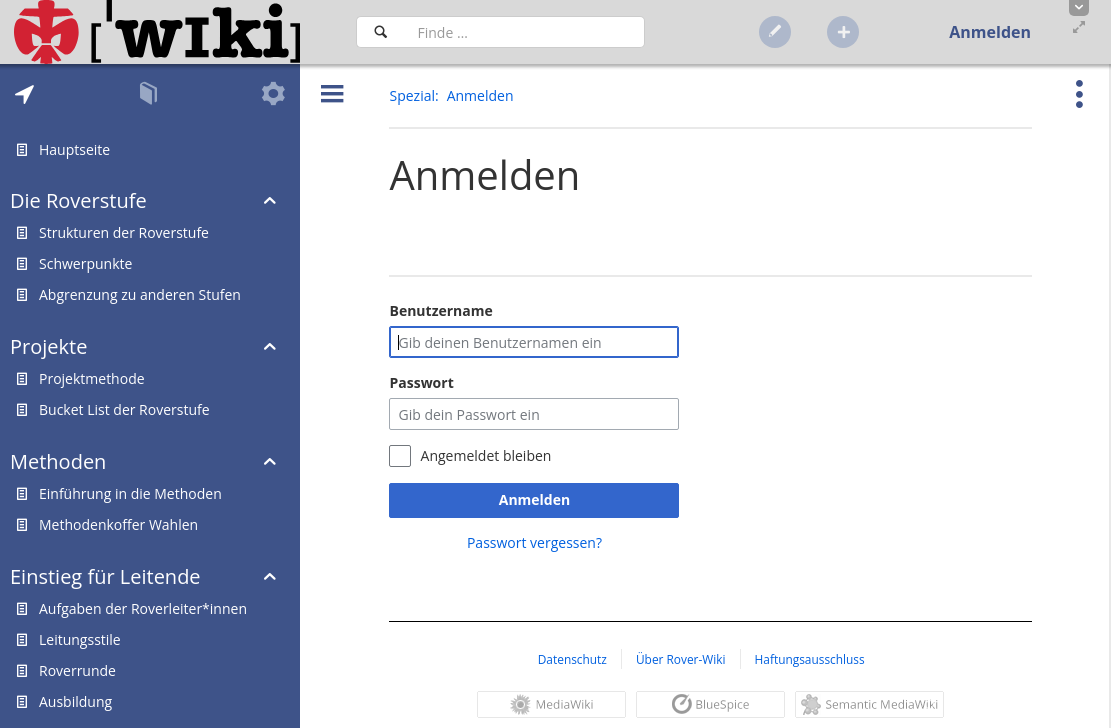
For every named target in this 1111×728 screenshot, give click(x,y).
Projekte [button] (48, 346)
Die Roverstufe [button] (78, 200)
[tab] (24, 94)
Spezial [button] (412, 95)
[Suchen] (380, 32)
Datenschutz (572, 659)
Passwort (421, 382)
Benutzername (440, 310)
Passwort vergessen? (534, 542)
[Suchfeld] (525, 32)
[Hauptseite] (157, 32)
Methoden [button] (58, 461)
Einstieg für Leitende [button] (105, 576)
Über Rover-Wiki (681, 659)
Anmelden (534, 499)
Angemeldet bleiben (486, 455)
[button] (1079, 8)
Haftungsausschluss (810, 659)
